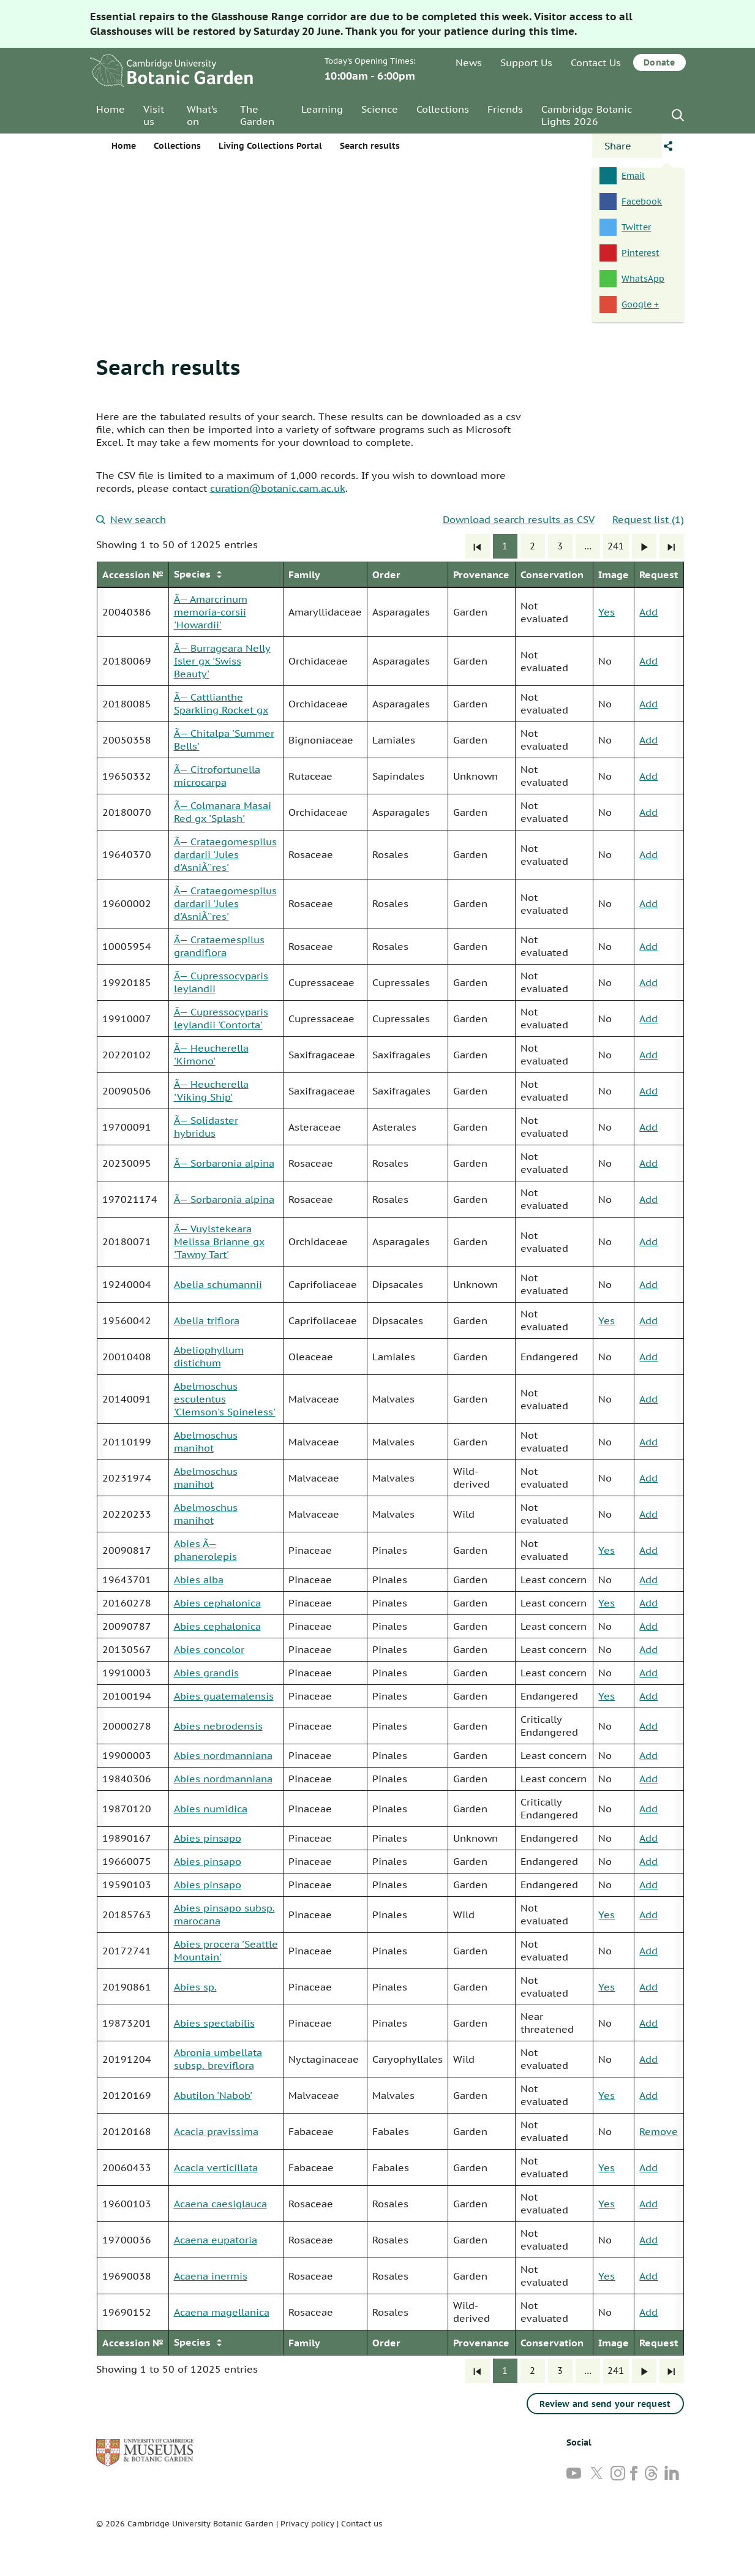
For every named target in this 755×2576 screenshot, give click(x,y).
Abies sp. (195, 1987)
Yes (606, 612)
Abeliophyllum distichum (209, 1356)
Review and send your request (604, 2403)
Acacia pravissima (216, 2131)
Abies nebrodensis (218, 1726)
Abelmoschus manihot (206, 1441)
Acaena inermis (210, 2276)
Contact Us (596, 62)
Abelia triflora (206, 1320)
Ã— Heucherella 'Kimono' (211, 1054)
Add (648, 612)
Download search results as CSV (519, 519)
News (469, 62)
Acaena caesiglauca (220, 2204)
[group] (390, 1459)
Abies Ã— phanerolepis (205, 1549)
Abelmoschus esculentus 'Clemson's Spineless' (225, 1399)
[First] (477, 546)
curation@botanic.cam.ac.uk (277, 488)
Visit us (153, 115)
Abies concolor (209, 1649)
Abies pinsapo (207, 1838)
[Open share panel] (627, 146)
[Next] (644, 546)
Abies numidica (210, 1808)
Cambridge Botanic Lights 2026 (586, 115)
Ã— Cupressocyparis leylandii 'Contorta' (221, 1018)
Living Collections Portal (270, 145)
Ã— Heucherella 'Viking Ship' (211, 1090)
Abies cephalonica (217, 1603)
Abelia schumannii (218, 1284)
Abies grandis (206, 1672)
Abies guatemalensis (224, 1696)
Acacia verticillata (216, 2167)
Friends (505, 109)
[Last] (671, 546)
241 (615, 546)
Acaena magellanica (221, 2312)
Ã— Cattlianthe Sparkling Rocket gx (221, 703)
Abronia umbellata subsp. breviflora (218, 2058)
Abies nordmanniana (223, 1755)
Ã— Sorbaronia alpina (224, 1163)
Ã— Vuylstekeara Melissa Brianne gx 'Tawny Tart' (219, 1241)
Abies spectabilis (214, 2023)
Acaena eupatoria (215, 2240)
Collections (442, 109)
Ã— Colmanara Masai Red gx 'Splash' (222, 811)
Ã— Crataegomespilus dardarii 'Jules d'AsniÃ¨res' (225, 854)
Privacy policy (307, 2523)
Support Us (526, 62)
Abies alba (198, 1579)
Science (379, 109)
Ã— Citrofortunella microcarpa (217, 775)
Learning (322, 109)
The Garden (257, 115)
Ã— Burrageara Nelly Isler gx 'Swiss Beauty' (222, 661)
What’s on (202, 115)
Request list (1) (648, 519)
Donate (659, 62)
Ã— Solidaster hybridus (206, 1126)
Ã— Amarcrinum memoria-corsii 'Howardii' (210, 612)
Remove (658, 2131)
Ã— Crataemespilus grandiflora (219, 945)
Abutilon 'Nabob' (213, 2095)
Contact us (361, 2523)
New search (131, 519)
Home (110, 109)
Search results (168, 366)
